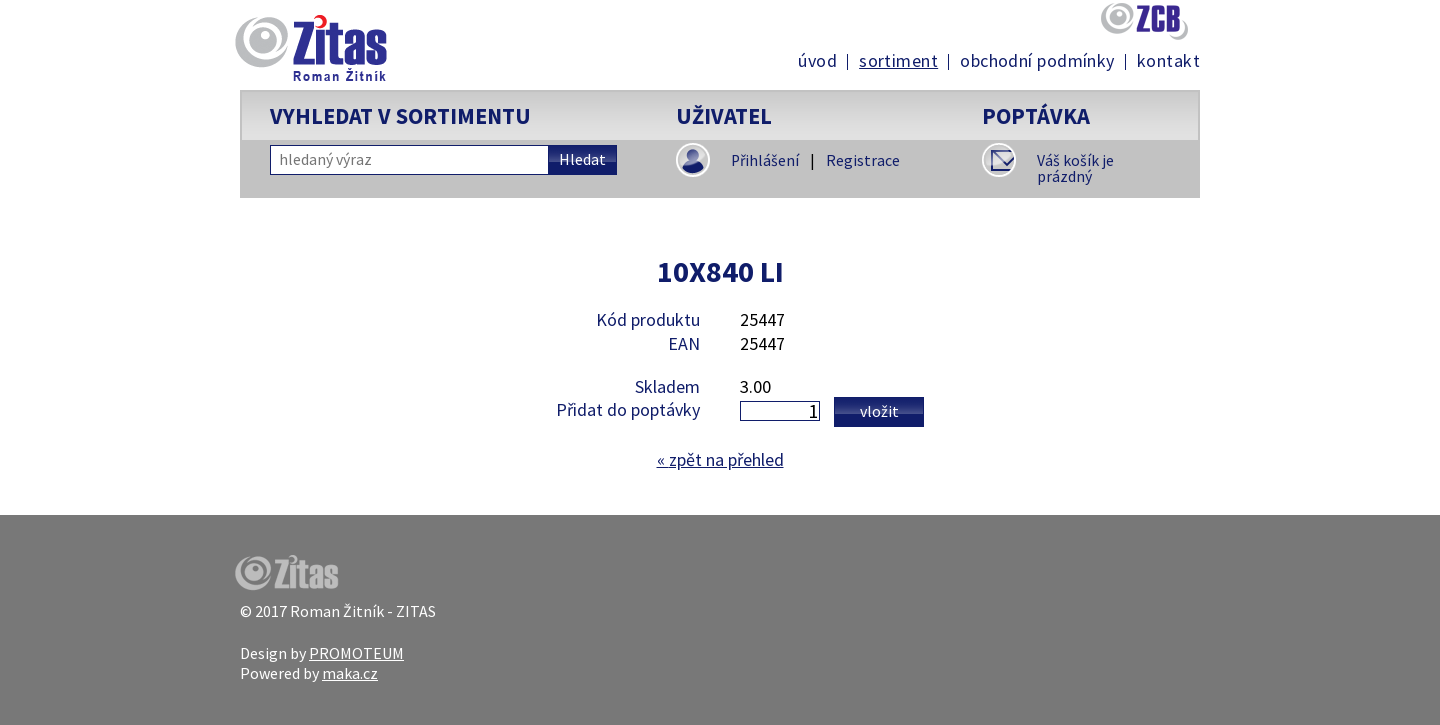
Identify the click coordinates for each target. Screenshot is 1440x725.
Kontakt (1168, 61)
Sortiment (898, 61)
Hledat (582, 159)
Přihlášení (765, 160)
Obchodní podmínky (1037, 61)
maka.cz (350, 673)
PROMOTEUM (356, 653)
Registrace (863, 160)
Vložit (879, 411)
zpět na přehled (720, 459)
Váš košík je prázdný (1075, 168)
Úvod (817, 61)
